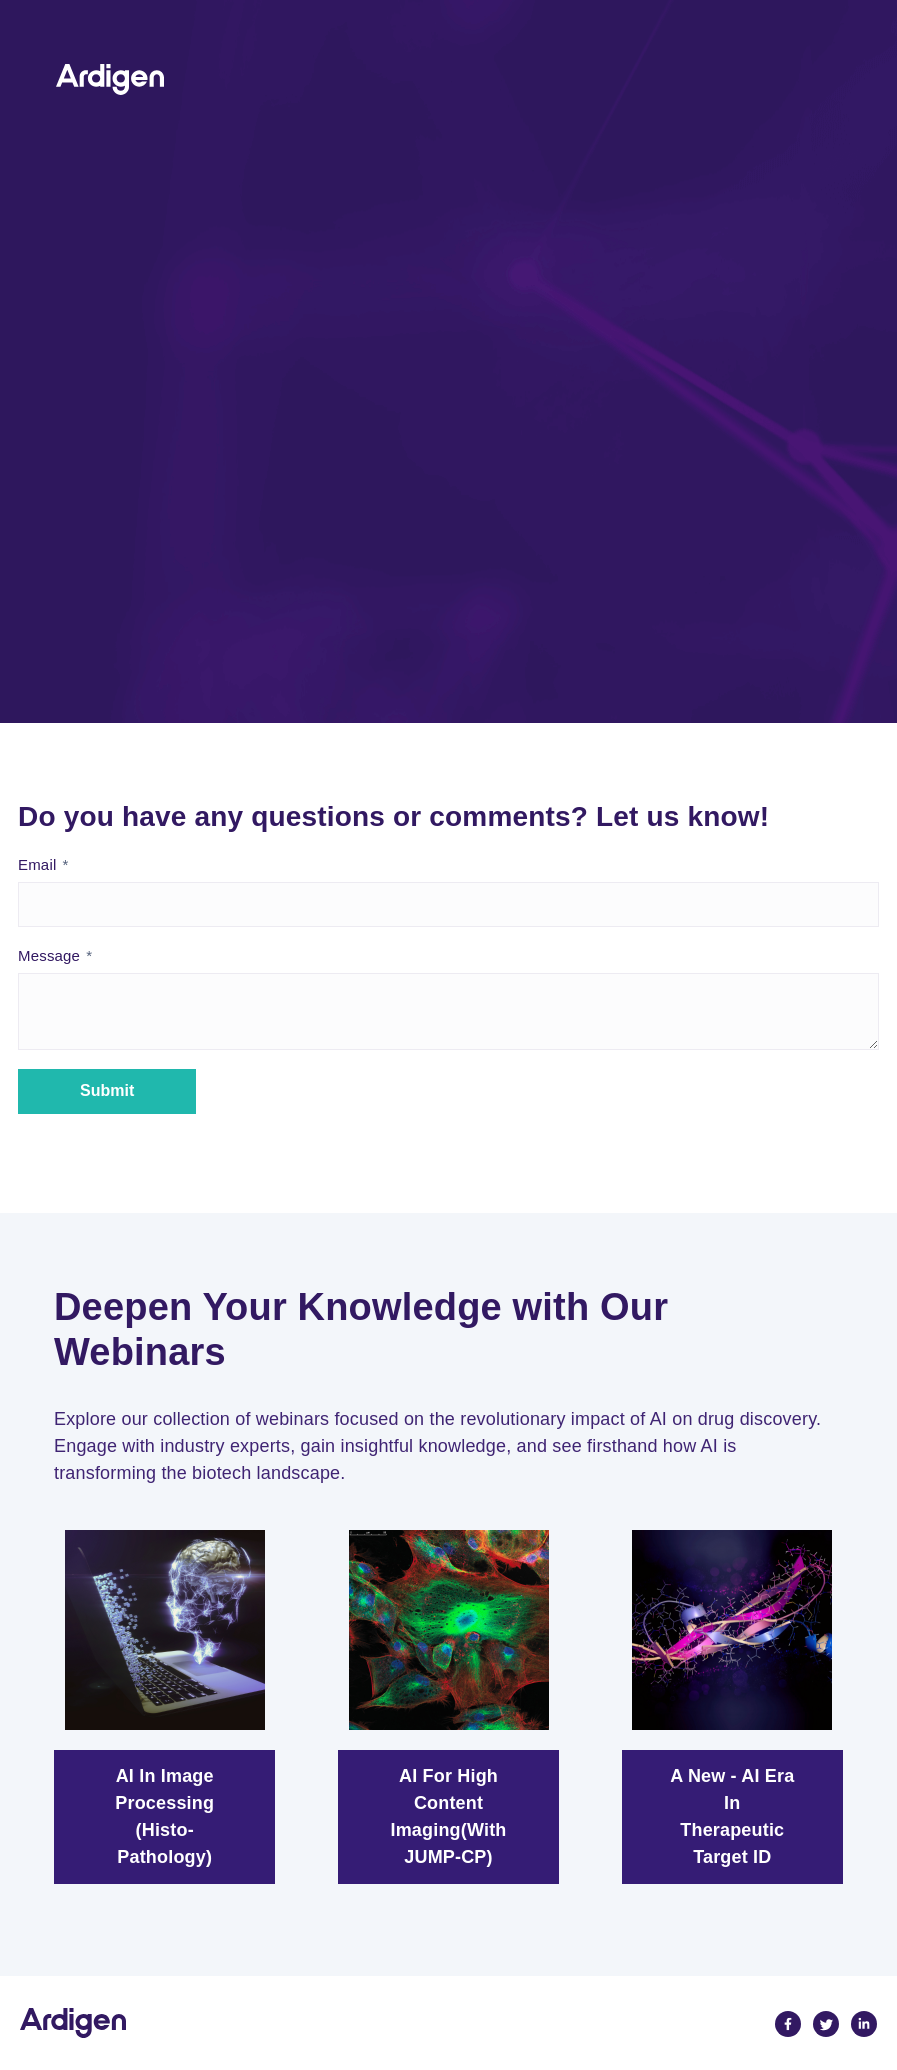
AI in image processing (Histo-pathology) (164, 1816)
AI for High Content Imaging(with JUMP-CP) (449, 1816)
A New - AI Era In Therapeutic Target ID (732, 1816)
